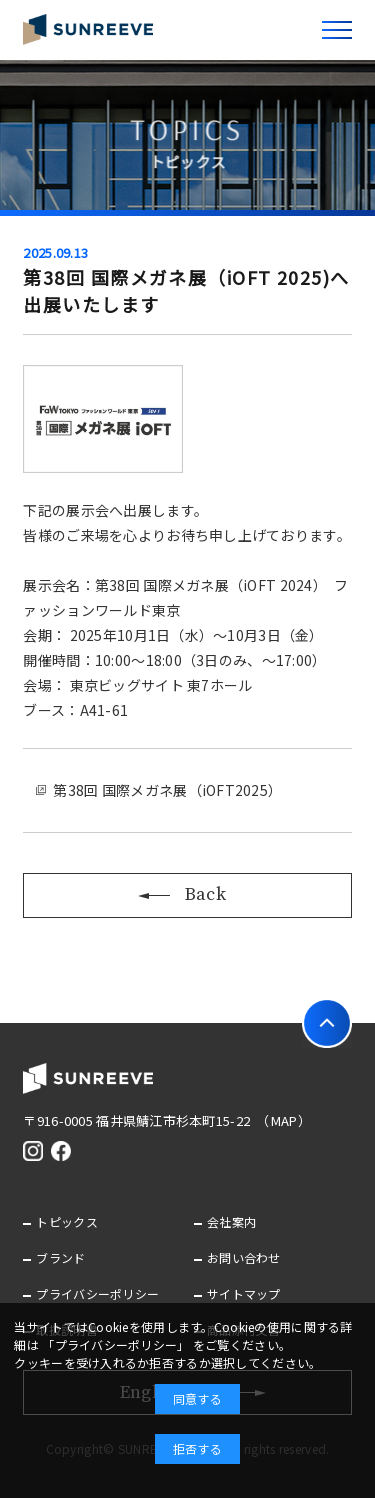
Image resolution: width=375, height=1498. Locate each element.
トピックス (66, 1221)
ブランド (60, 1257)
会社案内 (231, 1221)
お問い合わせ (244, 1257)
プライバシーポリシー (97, 1293)
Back (187, 894)
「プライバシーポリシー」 (115, 1344)
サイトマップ (244, 1293)
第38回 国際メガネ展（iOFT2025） (167, 790)
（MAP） (286, 1120)
